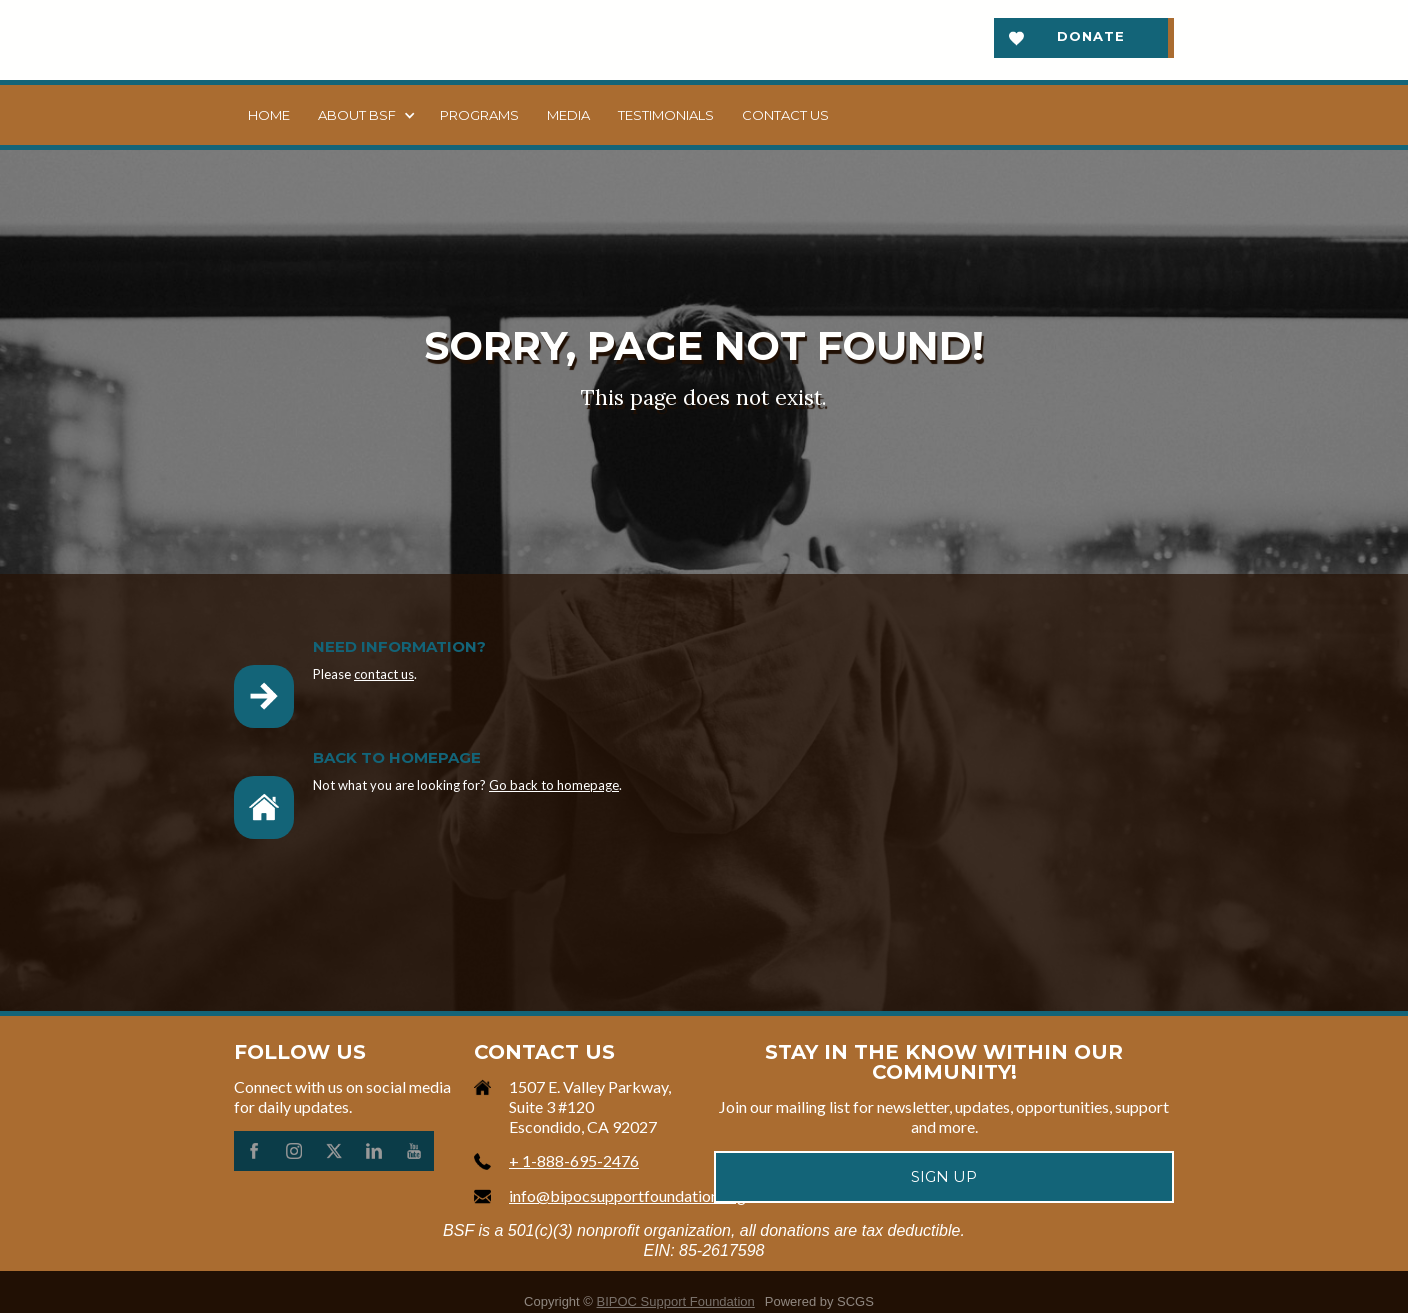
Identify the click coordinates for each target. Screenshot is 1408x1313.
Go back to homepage (554, 785)
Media (568, 115)
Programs (479, 115)
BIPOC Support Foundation (676, 1301)
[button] (365, 115)
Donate (1091, 36)
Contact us (785, 115)
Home (269, 115)
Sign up (944, 1176)
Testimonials (666, 115)
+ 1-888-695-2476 (574, 1160)
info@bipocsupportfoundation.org (627, 1195)
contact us (384, 674)
